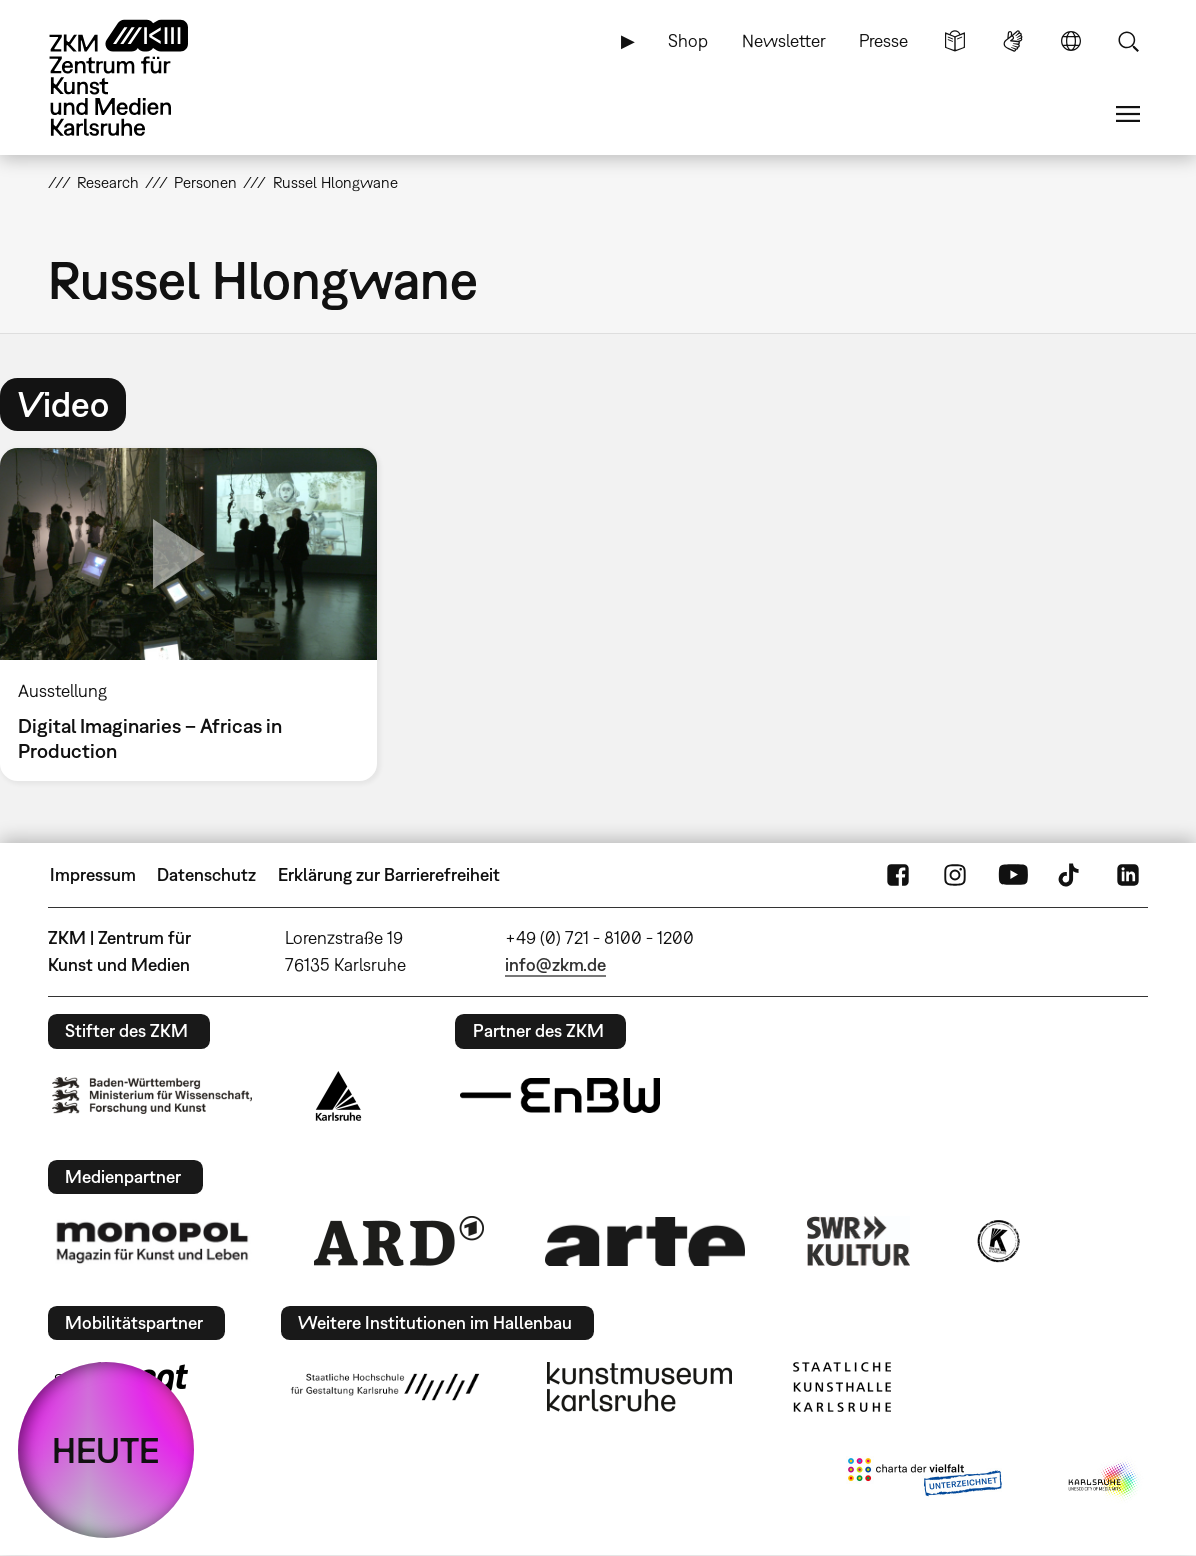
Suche (1128, 41)
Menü (1128, 114)
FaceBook (898, 875)
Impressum (93, 874)
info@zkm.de (555, 964)
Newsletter (784, 40)
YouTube (1013, 875)
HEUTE (106, 1450)
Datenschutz (206, 874)
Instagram (955, 875)
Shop (688, 40)
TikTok (1071, 875)
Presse (883, 40)
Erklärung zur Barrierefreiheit (389, 874)
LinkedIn (1128, 875)
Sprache (1071, 41)
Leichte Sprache (955, 41)
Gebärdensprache (1013, 41)
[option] (197, 614)
